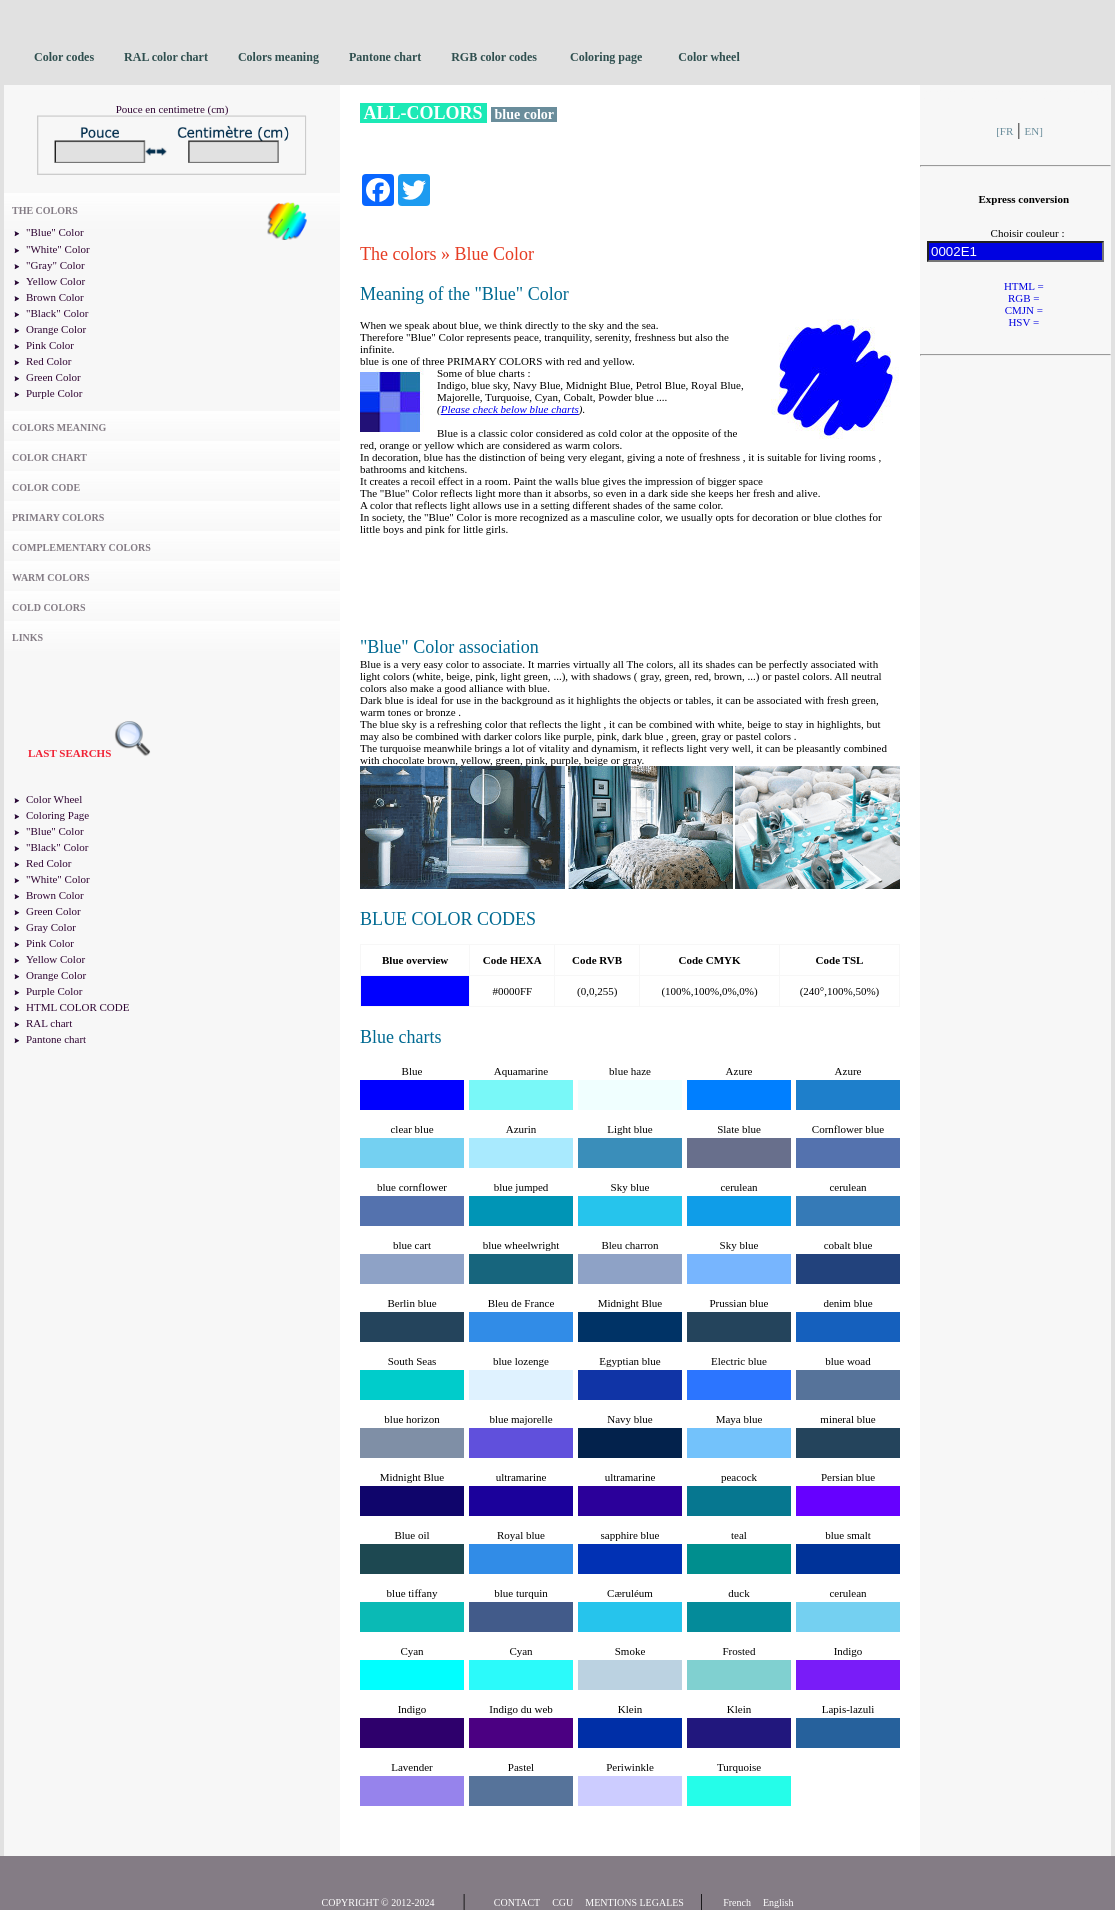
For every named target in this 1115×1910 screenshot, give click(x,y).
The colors (398, 254)
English (778, 1902)
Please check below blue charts (510, 409)
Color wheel (708, 57)
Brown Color (55, 297)
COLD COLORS (49, 607)
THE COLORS (45, 210)
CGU (562, 1902)
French (737, 1902)
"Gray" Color (55, 265)
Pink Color (50, 345)
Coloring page (606, 57)
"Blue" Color (55, 232)
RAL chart (49, 1023)
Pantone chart (385, 57)
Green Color (53, 377)
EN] (1034, 131)
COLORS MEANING (59, 427)
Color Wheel (54, 799)
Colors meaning (278, 57)
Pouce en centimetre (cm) (172, 109)
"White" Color (58, 249)
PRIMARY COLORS (58, 517)
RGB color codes (495, 57)
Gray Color (51, 927)
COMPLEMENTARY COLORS (81, 547)
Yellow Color (55, 281)
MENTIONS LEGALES (634, 1902)
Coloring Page (57, 815)
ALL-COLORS (423, 113)
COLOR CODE (46, 487)
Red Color (49, 361)
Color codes (64, 57)
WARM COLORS (51, 577)
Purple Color (54, 393)
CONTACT (517, 1902)
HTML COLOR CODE (77, 1007)
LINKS (27, 637)
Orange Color (56, 329)
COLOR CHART (49, 457)
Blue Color (494, 254)
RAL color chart (166, 57)
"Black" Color (57, 313)
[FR (1004, 131)
